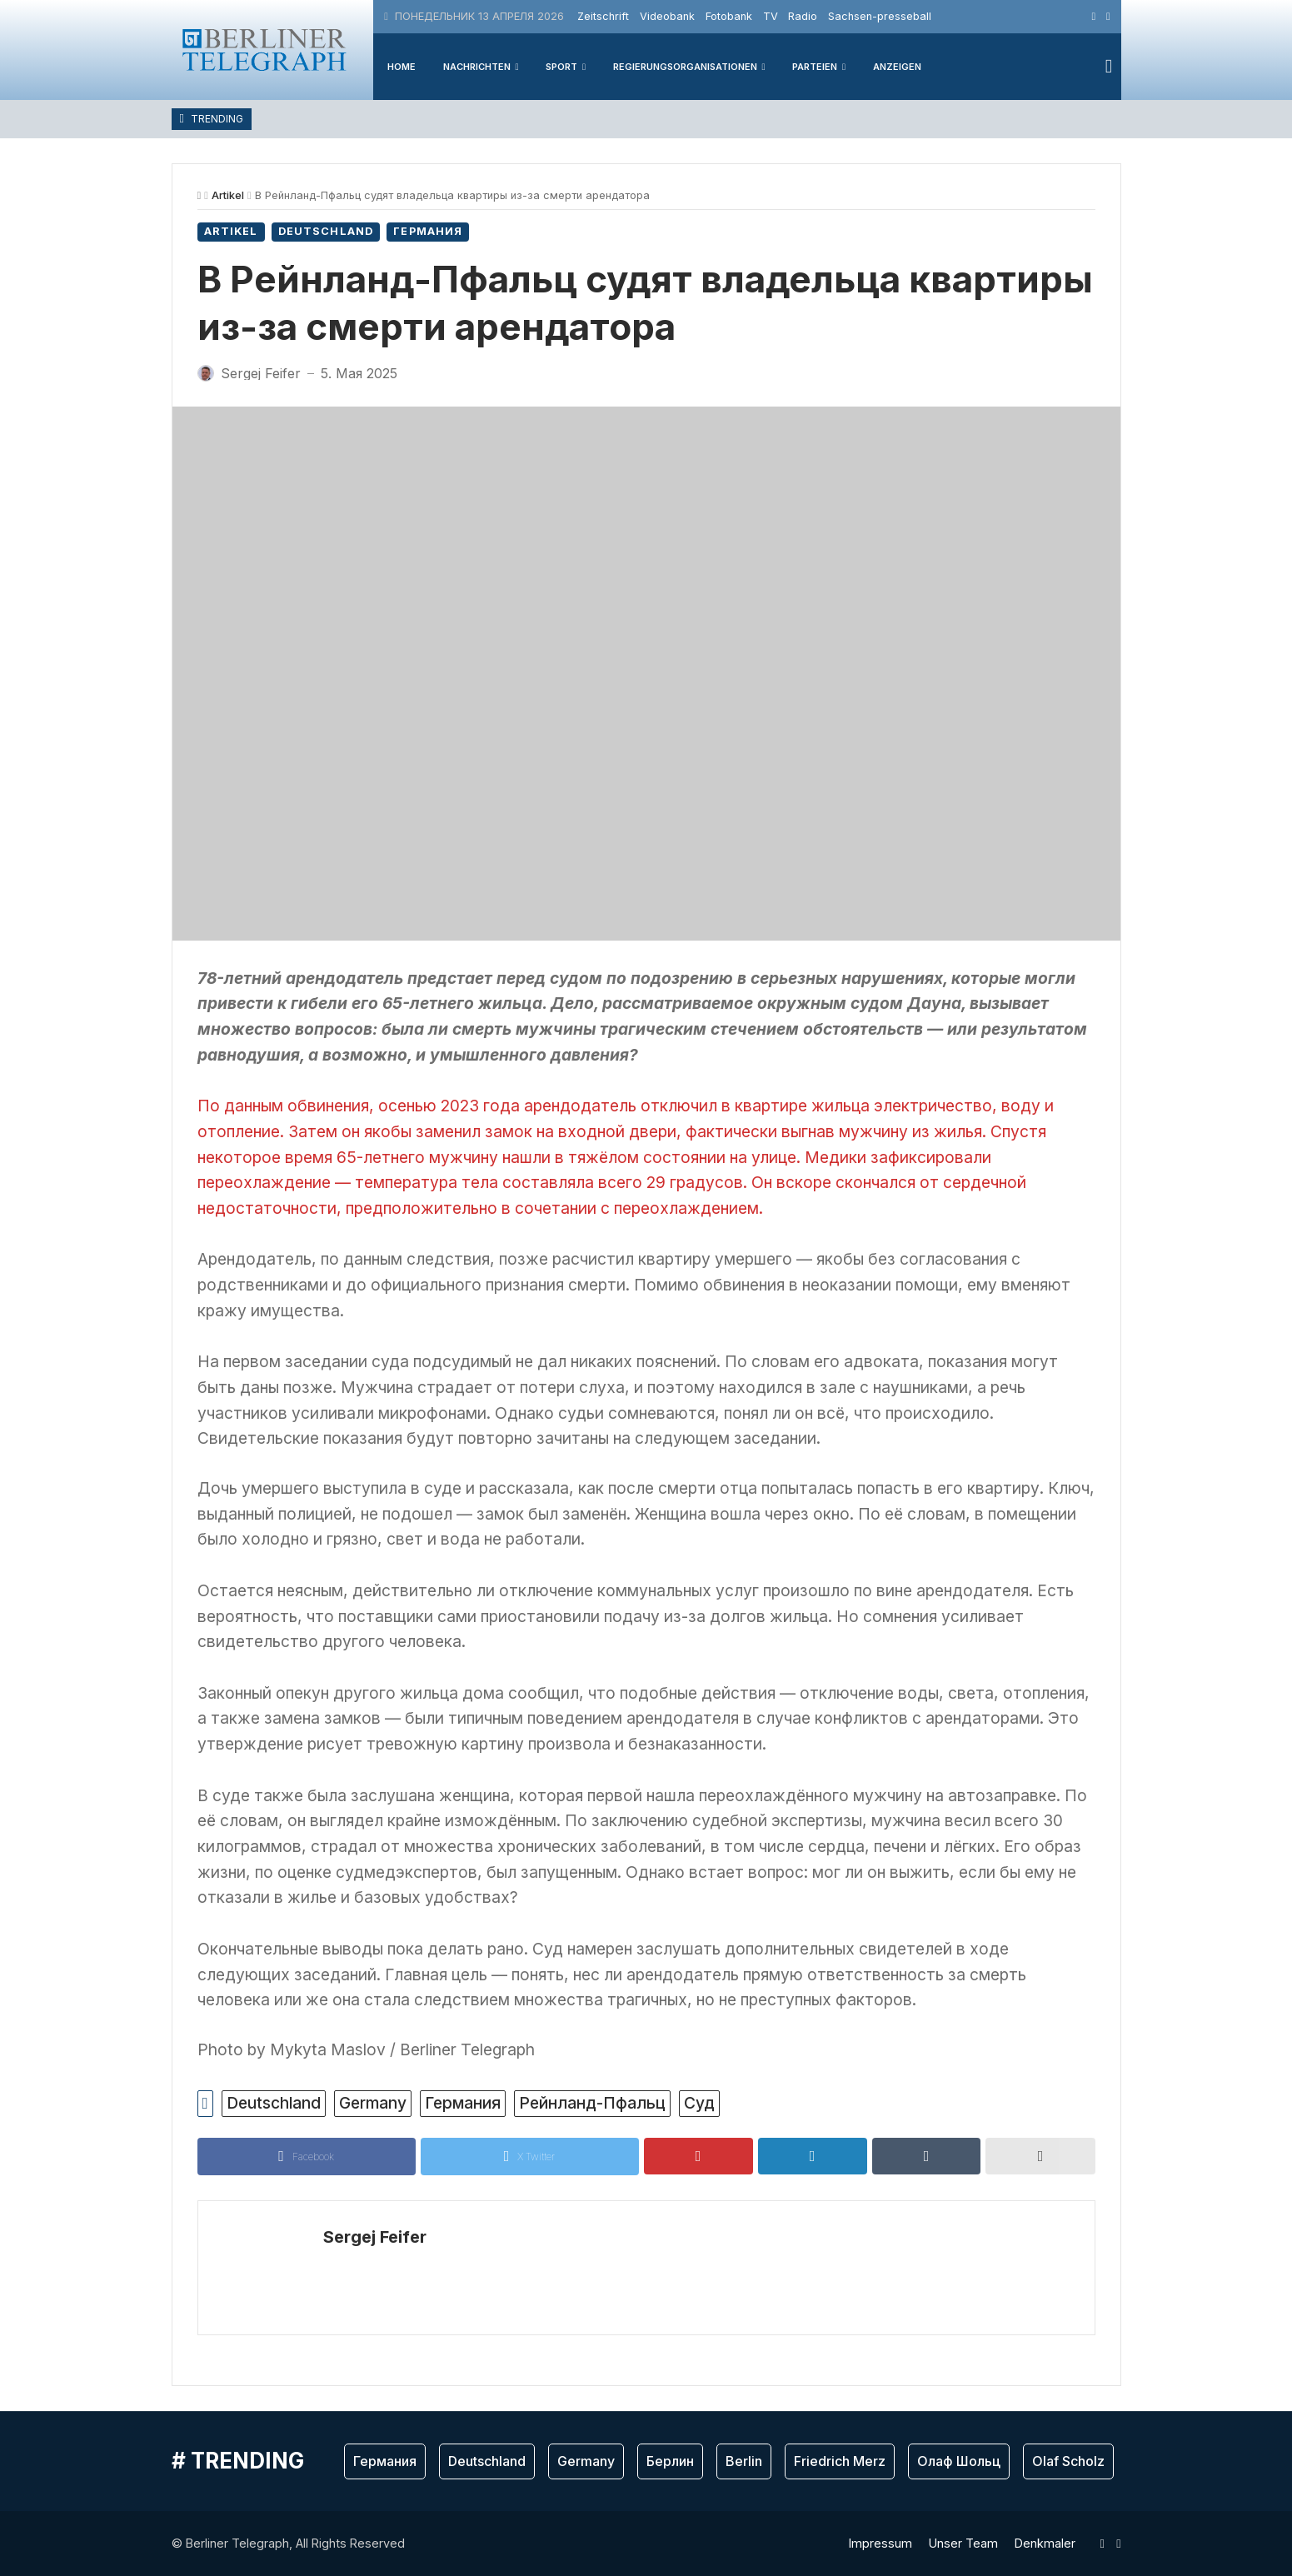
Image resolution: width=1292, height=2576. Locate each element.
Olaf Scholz (1068, 2461)
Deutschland (326, 231)
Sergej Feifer (375, 2237)
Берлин (670, 2461)
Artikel (228, 195)
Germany (373, 2103)
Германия (427, 231)
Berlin (744, 2461)
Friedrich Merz (839, 2461)
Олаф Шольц (958, 2461)
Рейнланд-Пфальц (592, 2103)
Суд (699, 2103)
